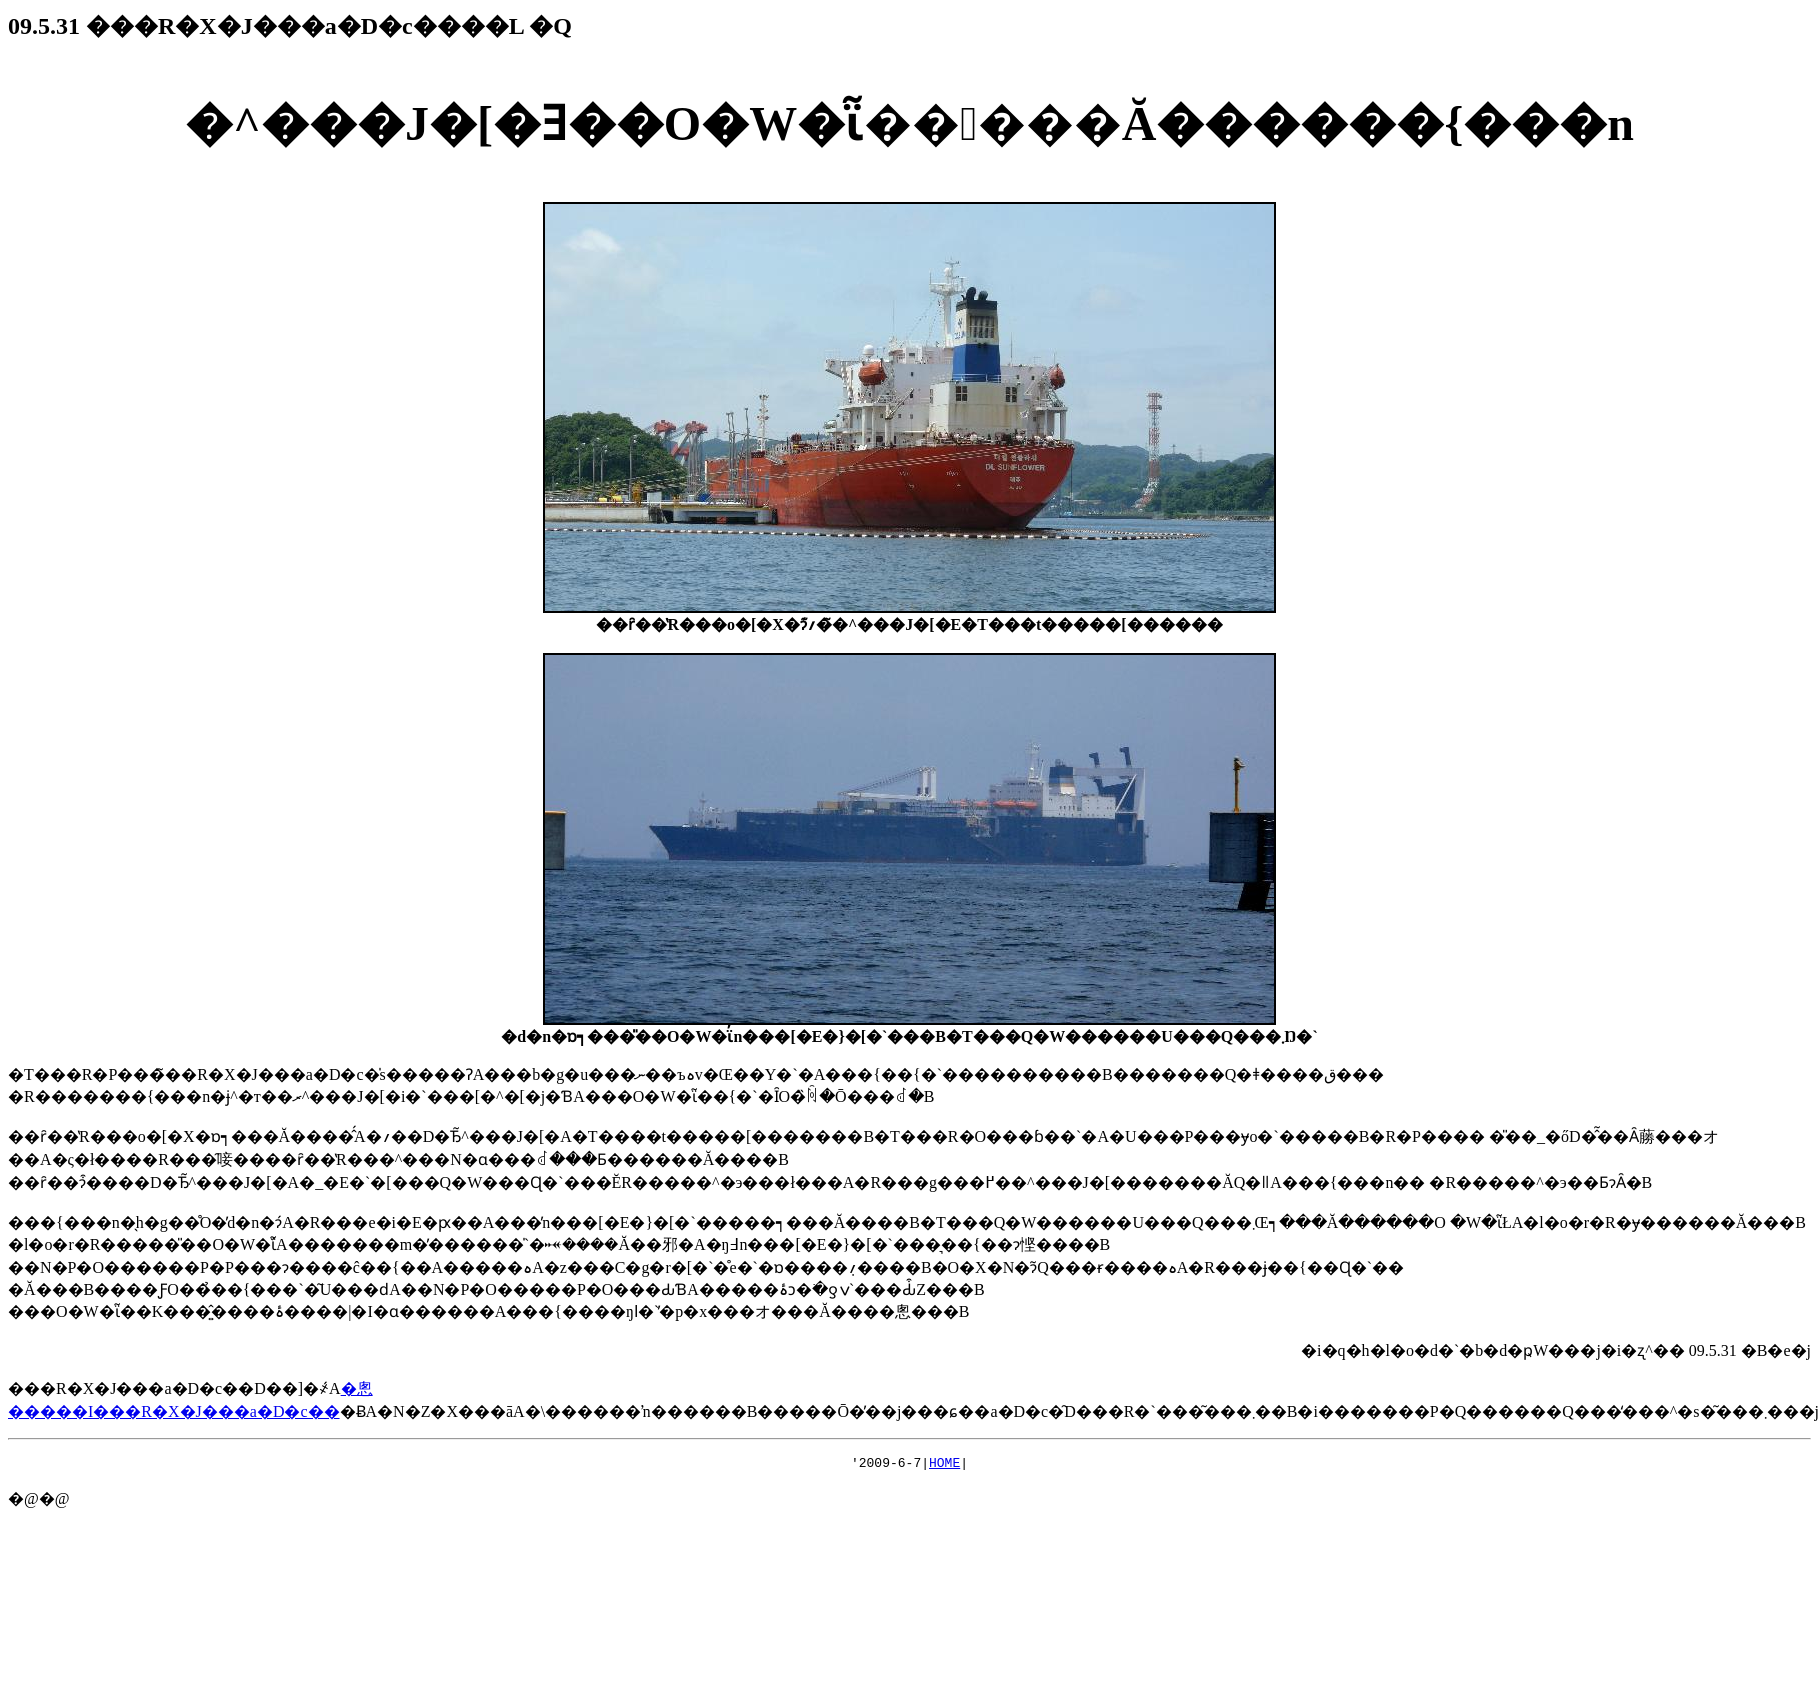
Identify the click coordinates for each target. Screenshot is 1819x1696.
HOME (944, 1465)
